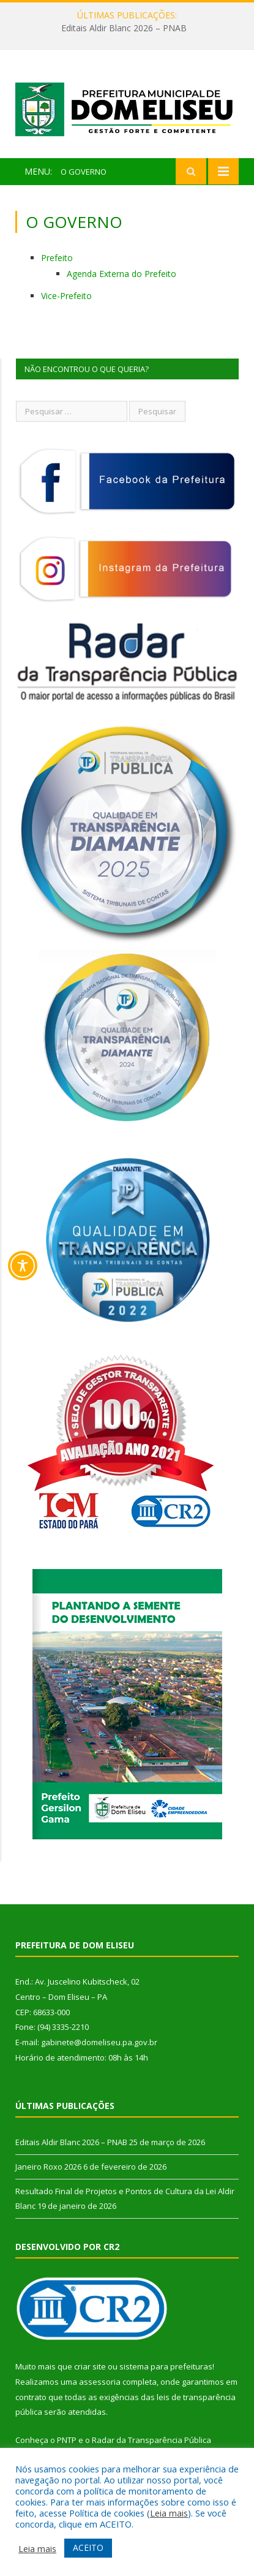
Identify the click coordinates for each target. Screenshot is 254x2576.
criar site (90, 2366)
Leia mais (169, 2513)
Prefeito (57, 258)
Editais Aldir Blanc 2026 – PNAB (124, 28)
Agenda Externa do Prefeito (121, 273)
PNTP (67, 2439)
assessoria (100, 2381)
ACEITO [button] (88, 2547)
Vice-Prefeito (66, 296)
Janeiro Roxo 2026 (48, 2166)
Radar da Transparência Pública (151, 2439)
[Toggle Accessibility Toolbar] (22, 1265)
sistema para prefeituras (165, 2366)
